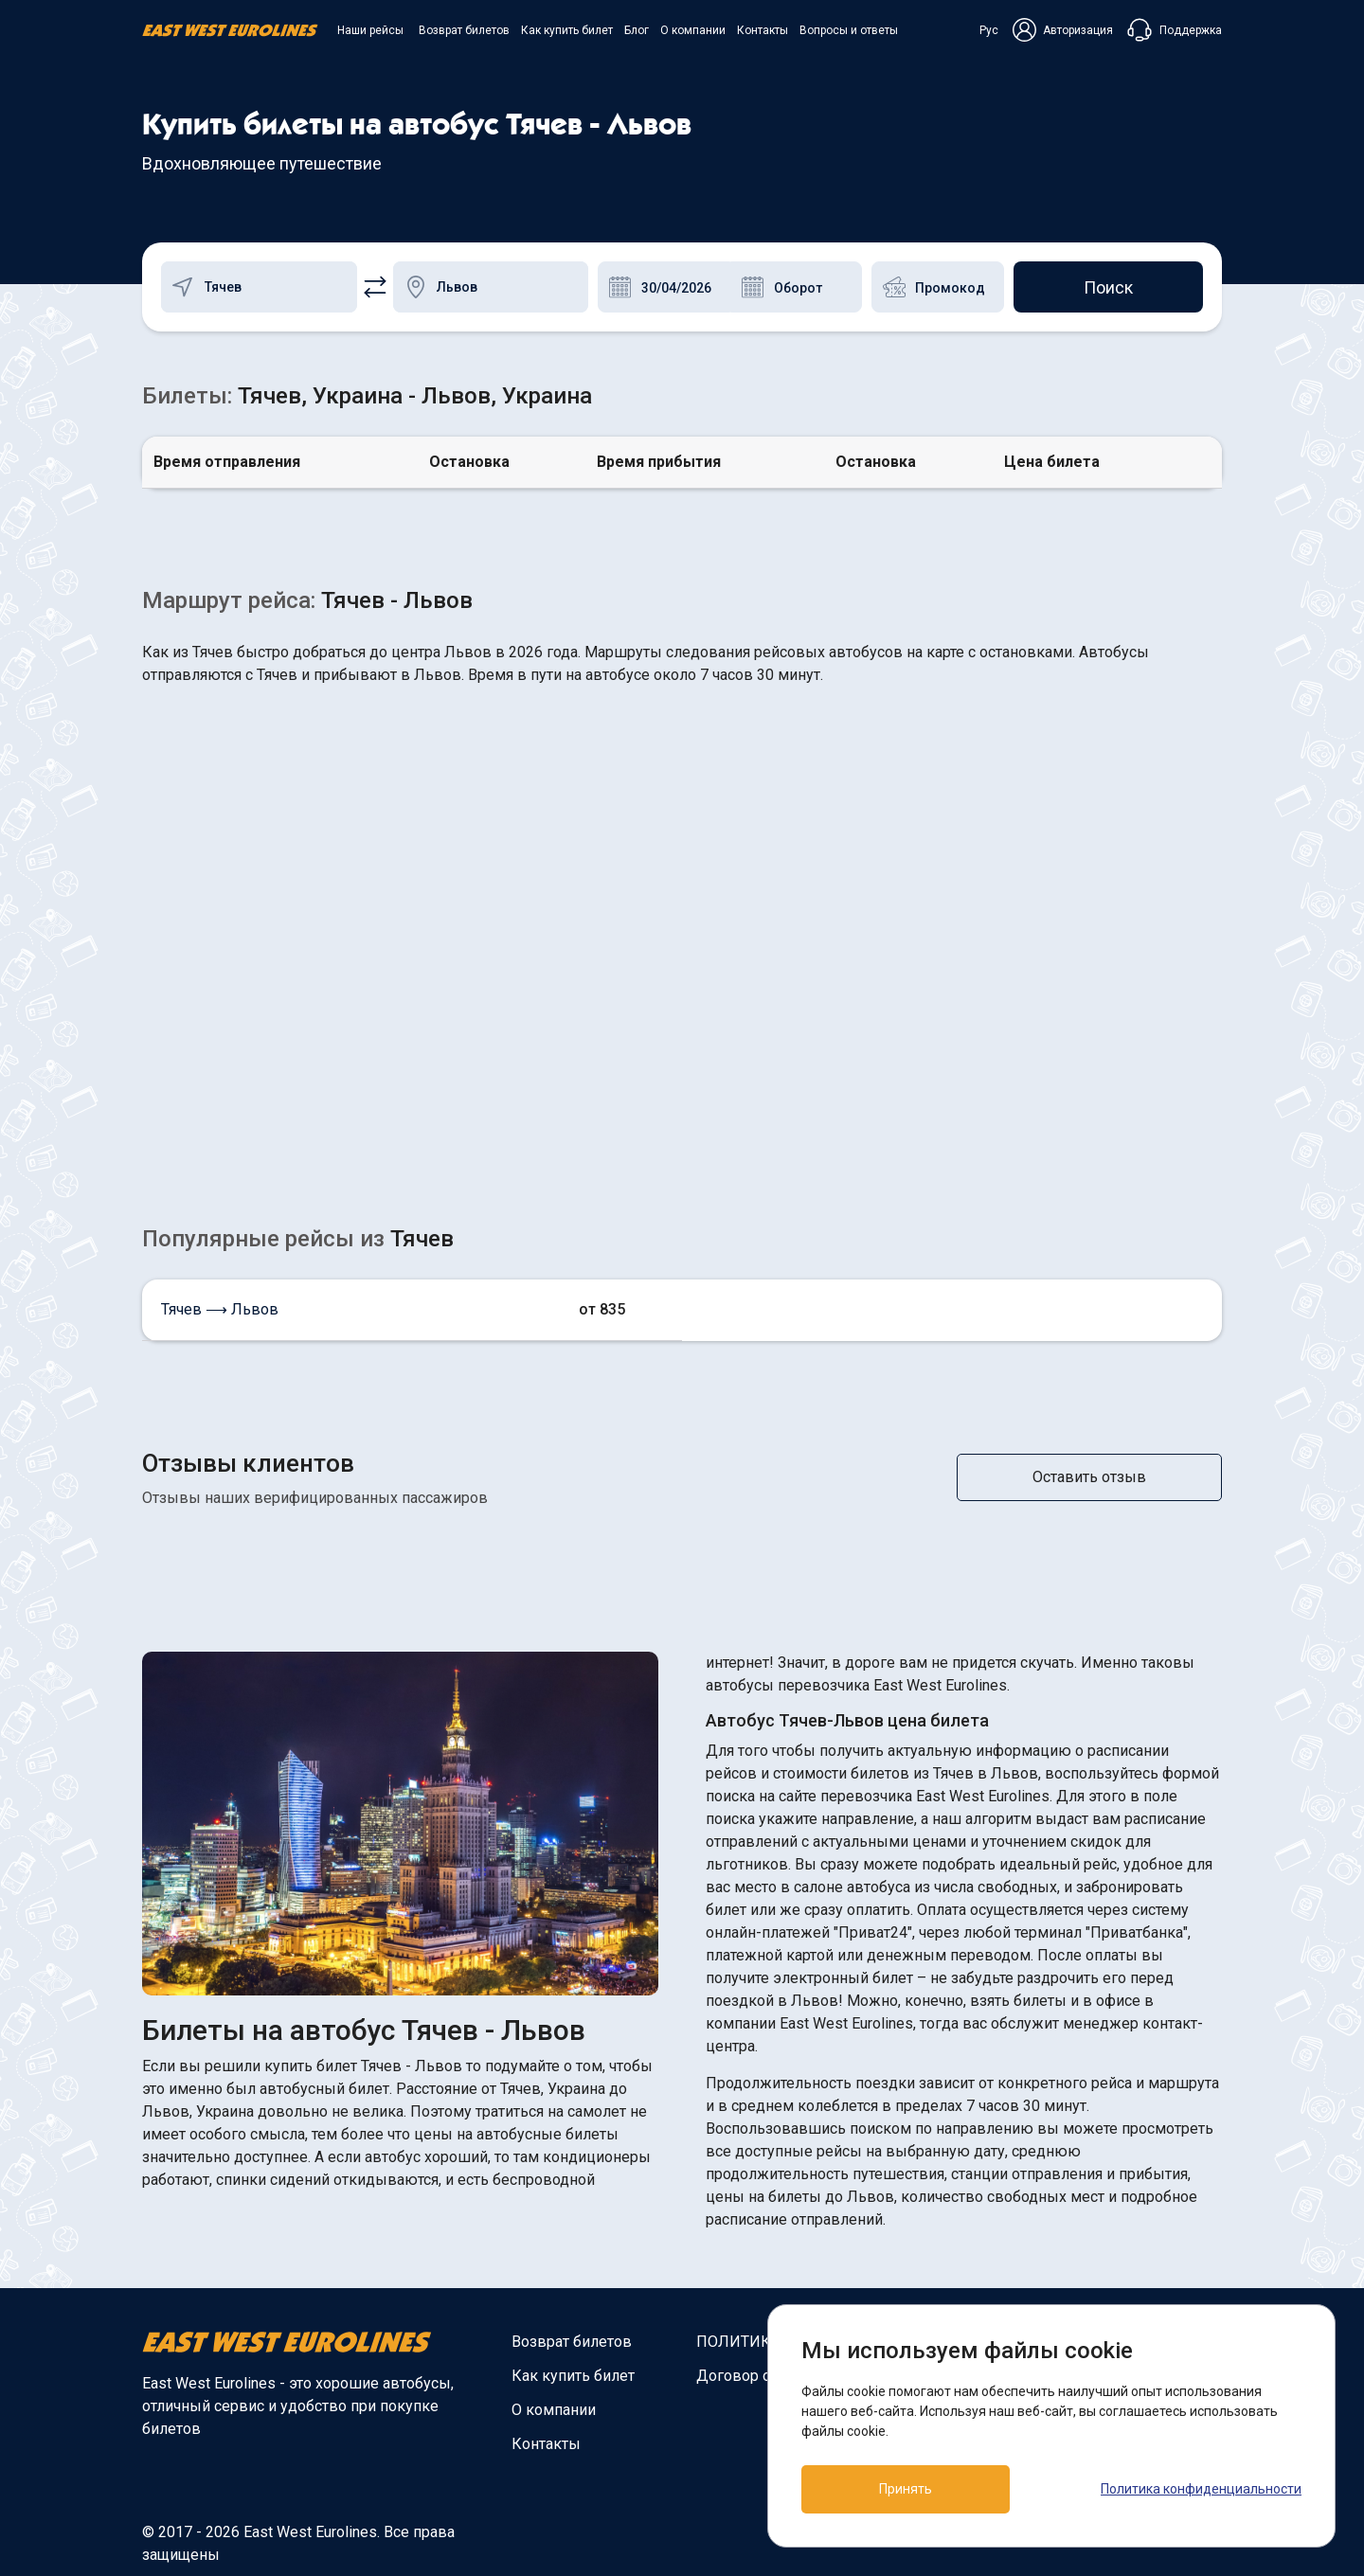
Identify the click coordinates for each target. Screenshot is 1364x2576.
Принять (905, 2488)
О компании (693, 30)
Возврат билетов (464, 30)
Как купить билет (567, 30)
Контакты (762, 30)
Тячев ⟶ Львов (219, 1309)
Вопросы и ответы (848, 30)
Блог (636, 30)
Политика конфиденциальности (1201, 2488)
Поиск (1108, 287)
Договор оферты (756, 2376)
